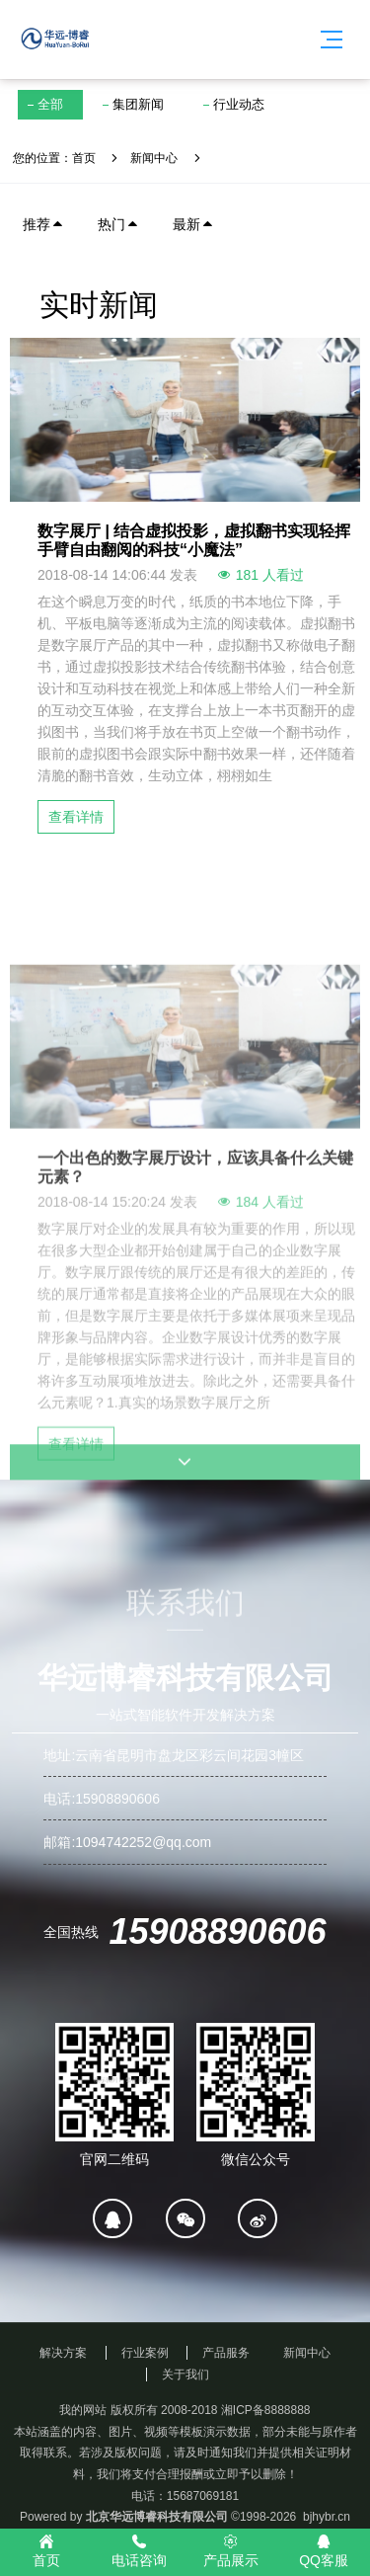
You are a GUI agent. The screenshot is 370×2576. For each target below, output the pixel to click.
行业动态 (238, 104)
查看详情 (76, 817)
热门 (118, 224)
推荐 (43, 224)
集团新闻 (138, 104)
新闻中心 (154, 158)
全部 (50, 104)
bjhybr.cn (326, 2517)
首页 (84, 158)
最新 (193, 224)
